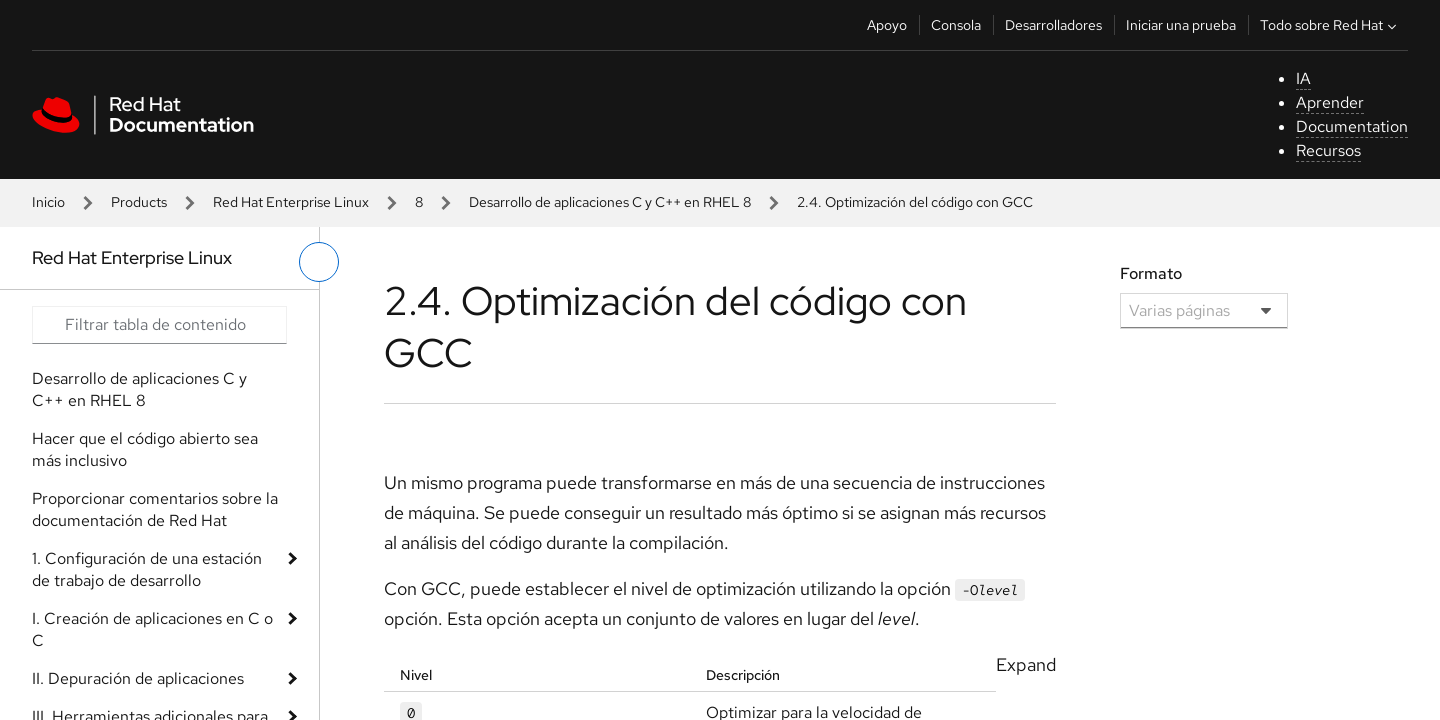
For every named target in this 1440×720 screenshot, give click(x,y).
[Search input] (159, 325)
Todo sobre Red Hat (1330, 25)
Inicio (48, 202)
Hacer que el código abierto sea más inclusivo (145, 449)
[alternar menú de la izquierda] (319, 262)
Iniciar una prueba (1181, 25)
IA (1303, 78)
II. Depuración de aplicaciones (138, 678)
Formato (1151, 273)
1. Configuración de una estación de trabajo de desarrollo (147, 569)
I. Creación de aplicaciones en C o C (152, 629)
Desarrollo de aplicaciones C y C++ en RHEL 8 (610, 202)
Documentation (1352, 126)
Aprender (1330, 102)
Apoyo (887, 25)
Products (139, 202)
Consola (956, 25)
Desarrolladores (1053, 25)
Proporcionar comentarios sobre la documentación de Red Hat (155, 509)
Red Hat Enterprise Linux (291, 202)
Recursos (1328, 150)
